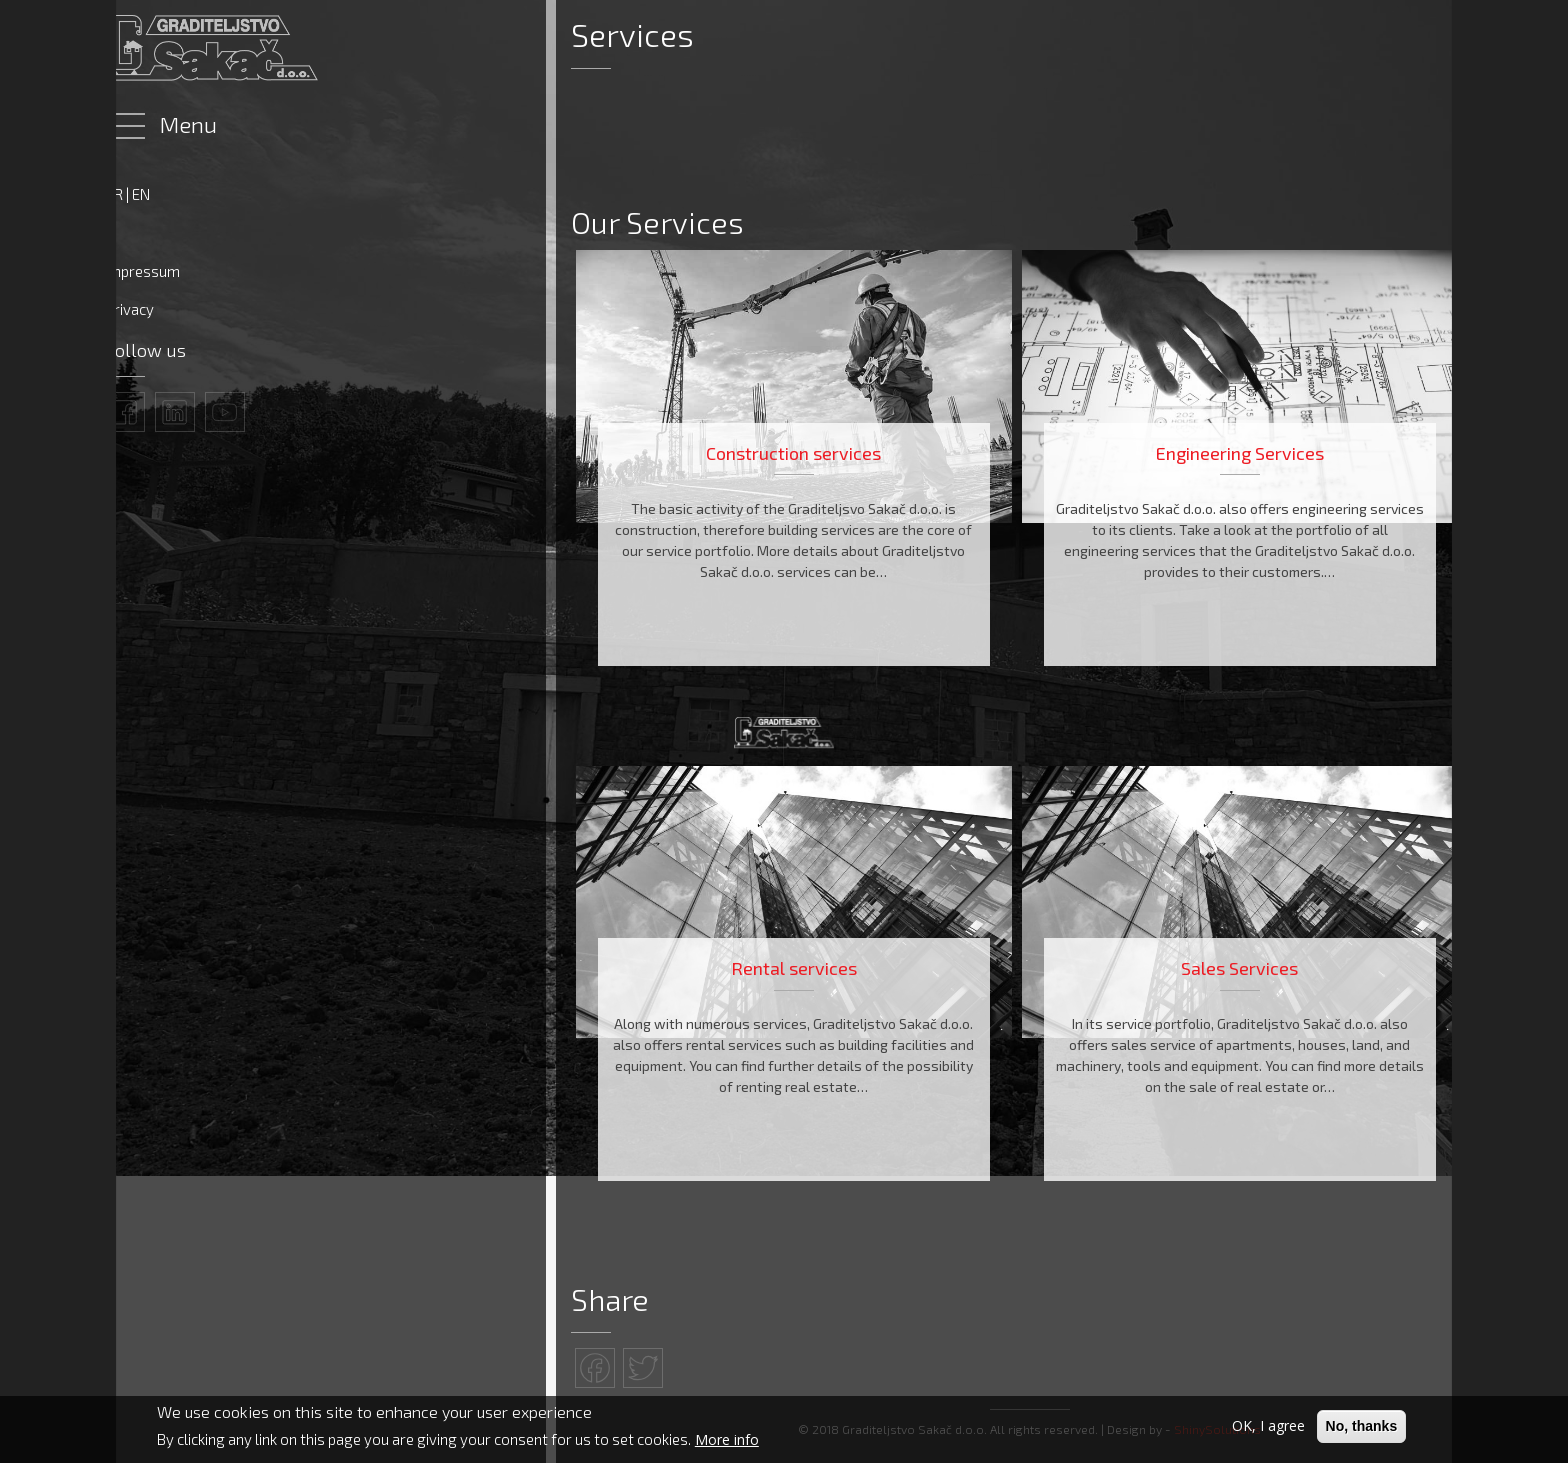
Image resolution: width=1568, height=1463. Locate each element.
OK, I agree (1268, 1427)
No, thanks (1362, 1428)
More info (727, 1440)
